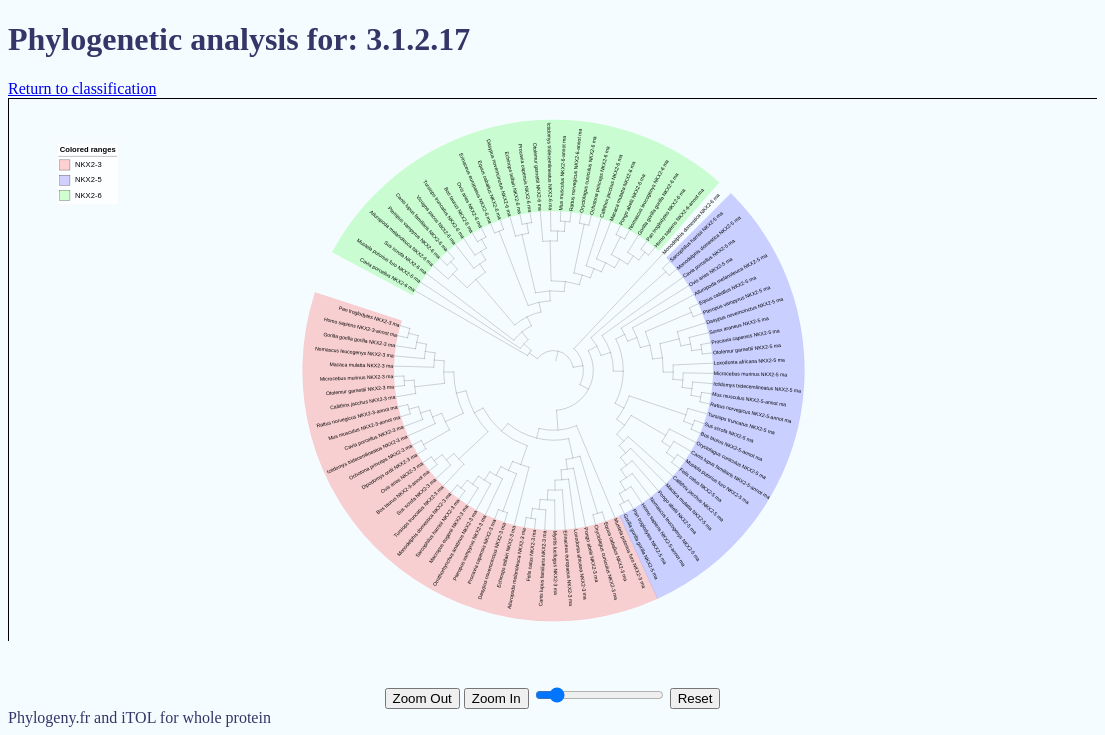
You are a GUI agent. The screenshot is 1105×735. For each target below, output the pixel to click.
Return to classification (82, 88)
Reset (695, 698)
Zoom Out (422, 698)
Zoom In (496, 698)
